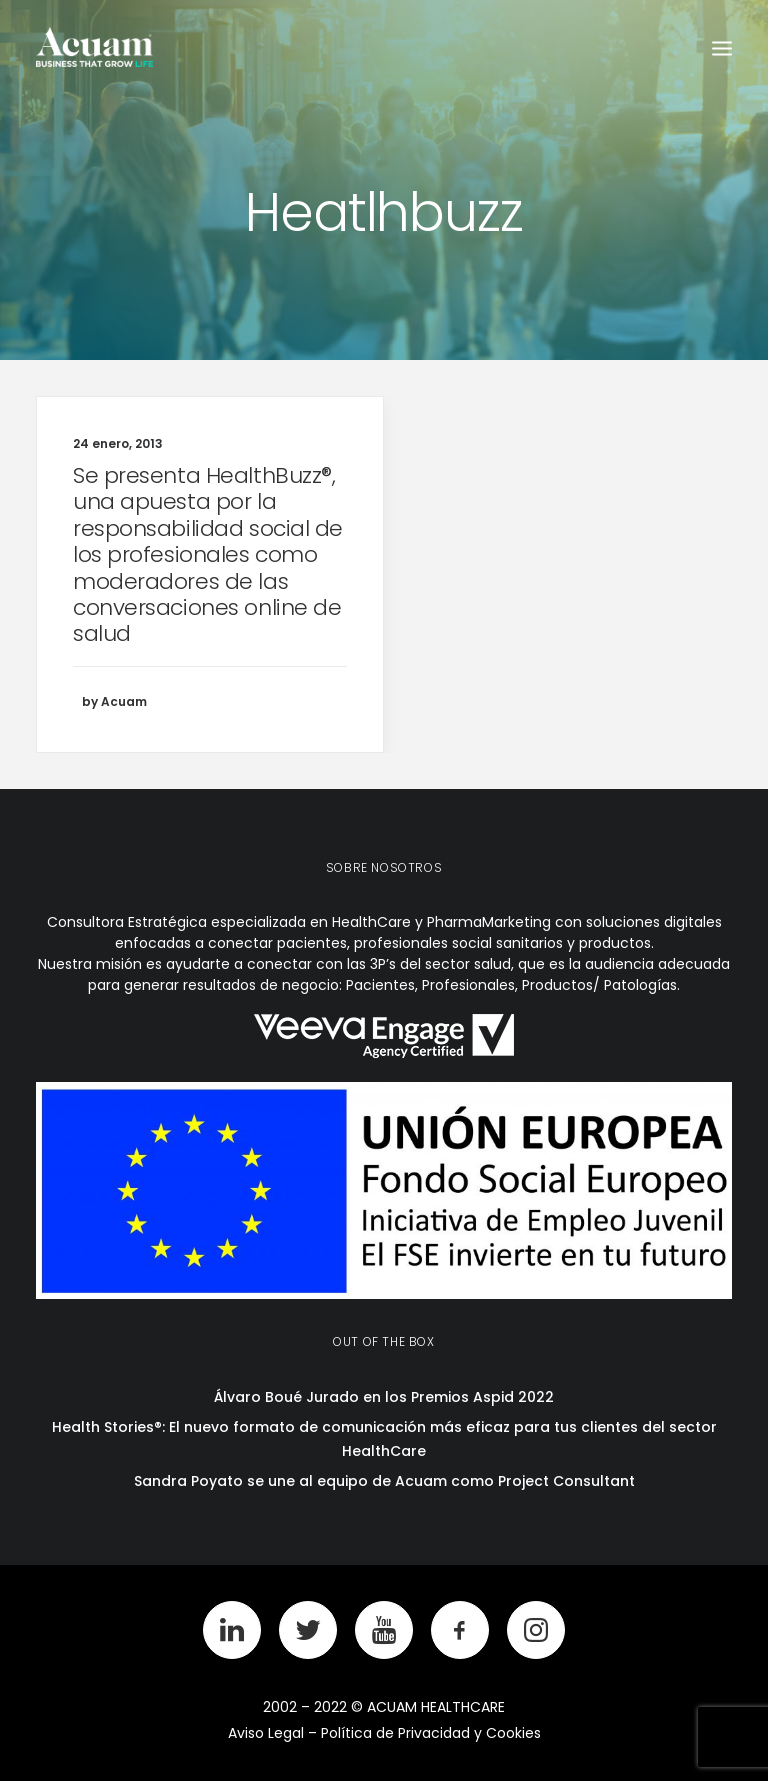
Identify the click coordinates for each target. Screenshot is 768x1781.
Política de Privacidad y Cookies (431, 1733)
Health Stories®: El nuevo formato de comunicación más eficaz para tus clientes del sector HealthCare (384, 1439)
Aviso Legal (266, 1733)
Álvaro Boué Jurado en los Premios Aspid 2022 (384, 1397)
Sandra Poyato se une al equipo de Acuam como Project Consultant (384, 1481)
